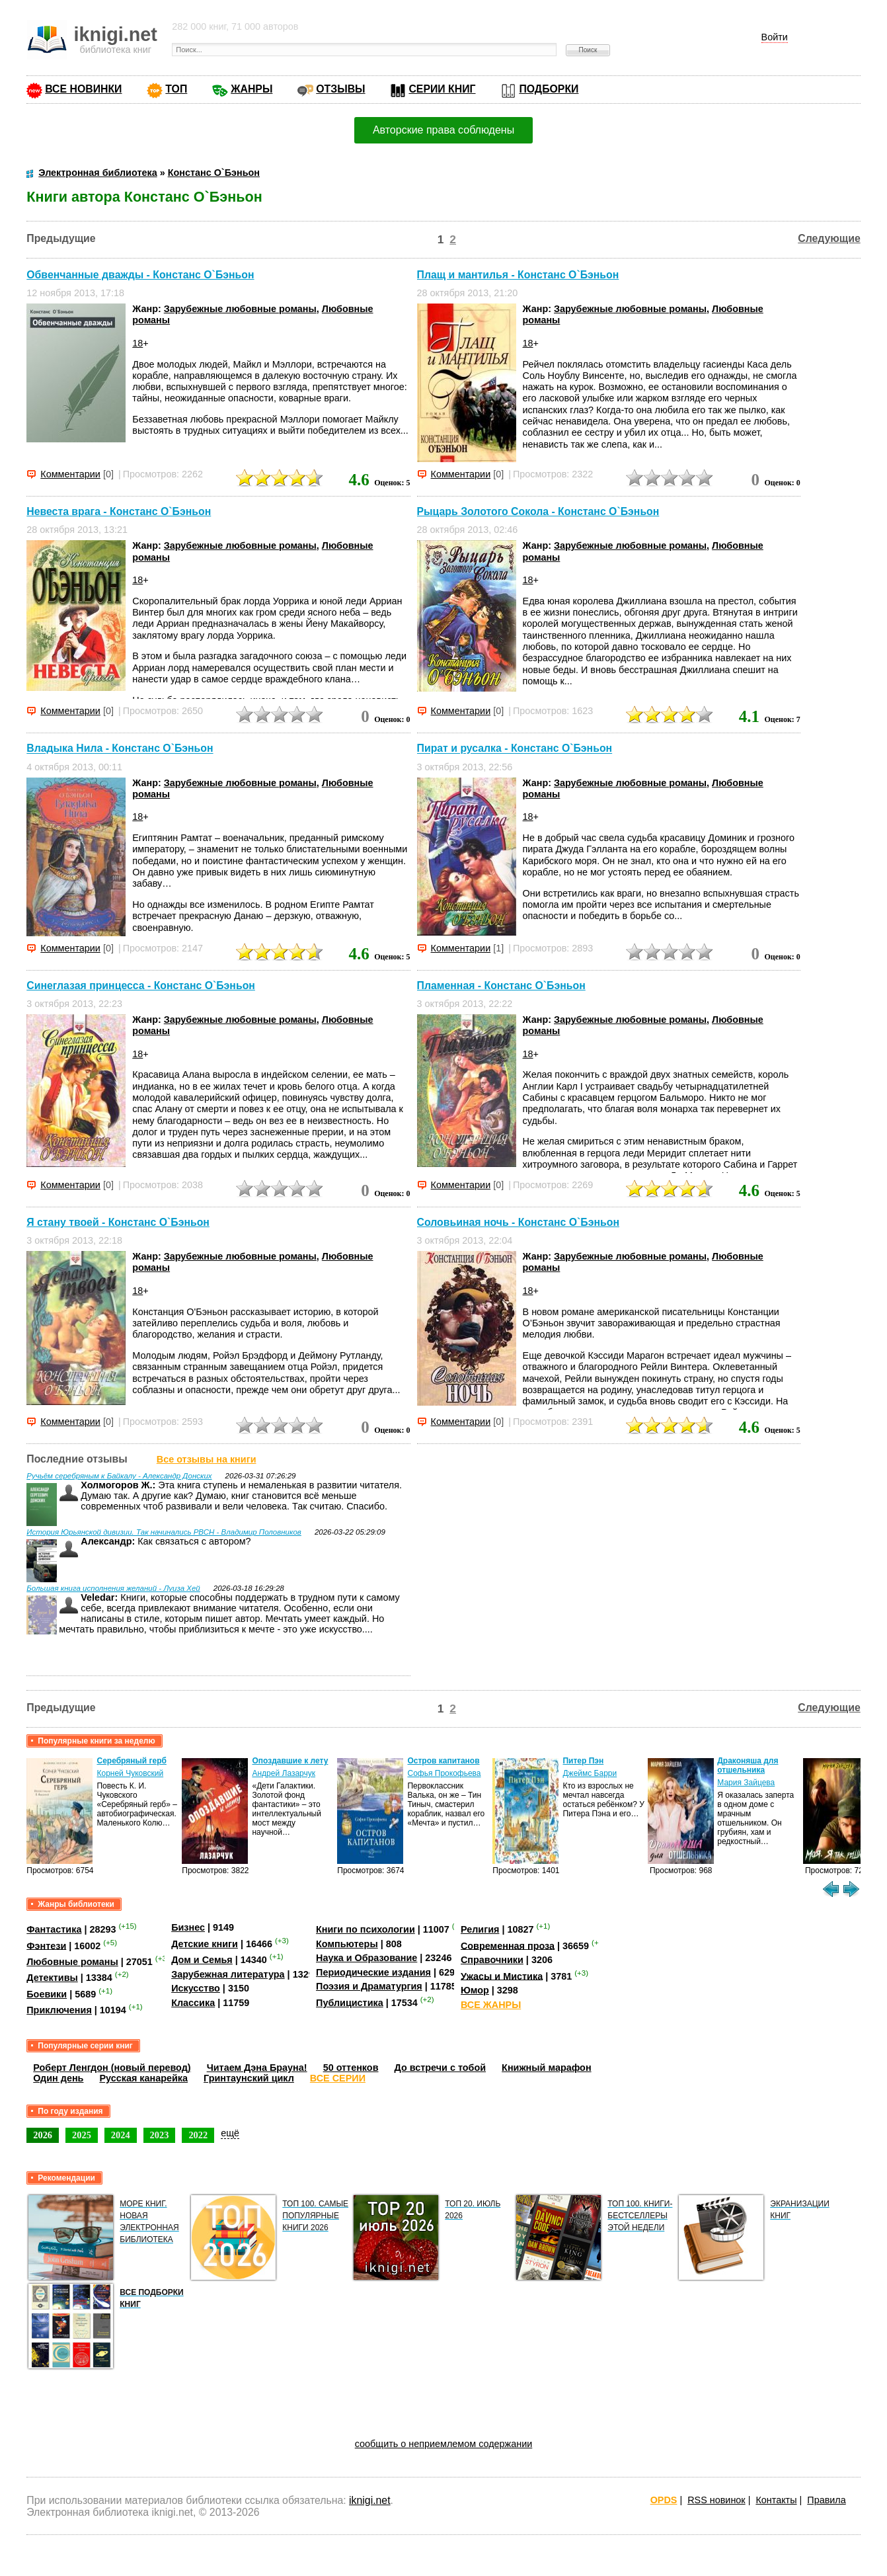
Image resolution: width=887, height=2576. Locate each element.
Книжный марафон (547, 2067)
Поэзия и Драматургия (369, 1986)
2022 (198, 2135)
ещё (230, 2133)
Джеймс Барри (589, 1773)
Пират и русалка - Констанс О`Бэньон (515, 748)
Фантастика (53, 1929)
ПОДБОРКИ (548, 89)
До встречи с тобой (440, 2067)
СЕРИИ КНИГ (441, 89)
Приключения (59, 2010)
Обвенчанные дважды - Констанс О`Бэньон (140, 274)
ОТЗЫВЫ (340, 89)
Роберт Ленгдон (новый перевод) (111, 2067)
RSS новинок (716, 2500)
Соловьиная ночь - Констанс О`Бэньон (518, 1222)
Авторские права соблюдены (443, 130)
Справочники (492, 1959)
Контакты (775, 2500)
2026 (42, 2135)
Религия (480, 1929)
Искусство (195, 1988)
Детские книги (204, 1944)
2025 (81, 2135)
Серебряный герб (131, 1760)
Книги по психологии (365, 1929)
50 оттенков (351, 2067)
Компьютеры (347, 1944)
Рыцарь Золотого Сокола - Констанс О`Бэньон (538, 511)
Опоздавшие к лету (290, 1760)
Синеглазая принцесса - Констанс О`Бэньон (140, 985)
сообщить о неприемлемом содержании (444, 2443)
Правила (826, 2500)
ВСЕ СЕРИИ (338, 2078)
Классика (193, 2002)
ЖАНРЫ (251, 89)
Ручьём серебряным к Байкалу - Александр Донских (119, 1476)
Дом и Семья (202, 1959)
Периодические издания (373, 1972)
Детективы (52, 1977)
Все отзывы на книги (206, 1459)
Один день (58, 2078)
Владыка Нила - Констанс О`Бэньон (119, 748)
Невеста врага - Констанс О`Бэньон (118, 511)
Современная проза (508, 1945)
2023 (159, 2135)
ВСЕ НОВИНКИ (83, 89)
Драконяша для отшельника (747, 1765)
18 (137, 343)
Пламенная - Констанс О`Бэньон (501, 985)
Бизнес (188, 1927)
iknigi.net (369, 2500)
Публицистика (349, 2002)
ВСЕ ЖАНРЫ (491, 2004)
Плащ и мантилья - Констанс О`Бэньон (518, 274)
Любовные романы (72, 1961)
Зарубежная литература (227, 1974)
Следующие (829, 238)
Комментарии (70, 474)
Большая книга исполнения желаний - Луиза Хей (113, 1588)
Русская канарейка (143, 2078)
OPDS (663, 2500)
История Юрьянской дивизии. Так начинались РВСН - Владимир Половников (163, 1532)
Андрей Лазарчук (283, 1773)
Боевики (46, 1994)
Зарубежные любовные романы (240, 308)
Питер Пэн (582, 1760)
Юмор (475, 1990)
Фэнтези (46, 1945)
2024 (120, 2135)
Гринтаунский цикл (249, 2078)
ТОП (176, 89)
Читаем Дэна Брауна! (257, 2067)
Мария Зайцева (746, 1782)
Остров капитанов (443, 1760)
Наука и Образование (366, 1957)
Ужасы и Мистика (502, 1975)
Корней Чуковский (129, 1773)
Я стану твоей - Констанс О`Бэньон (118, 1222)
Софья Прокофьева (444, 1773)
